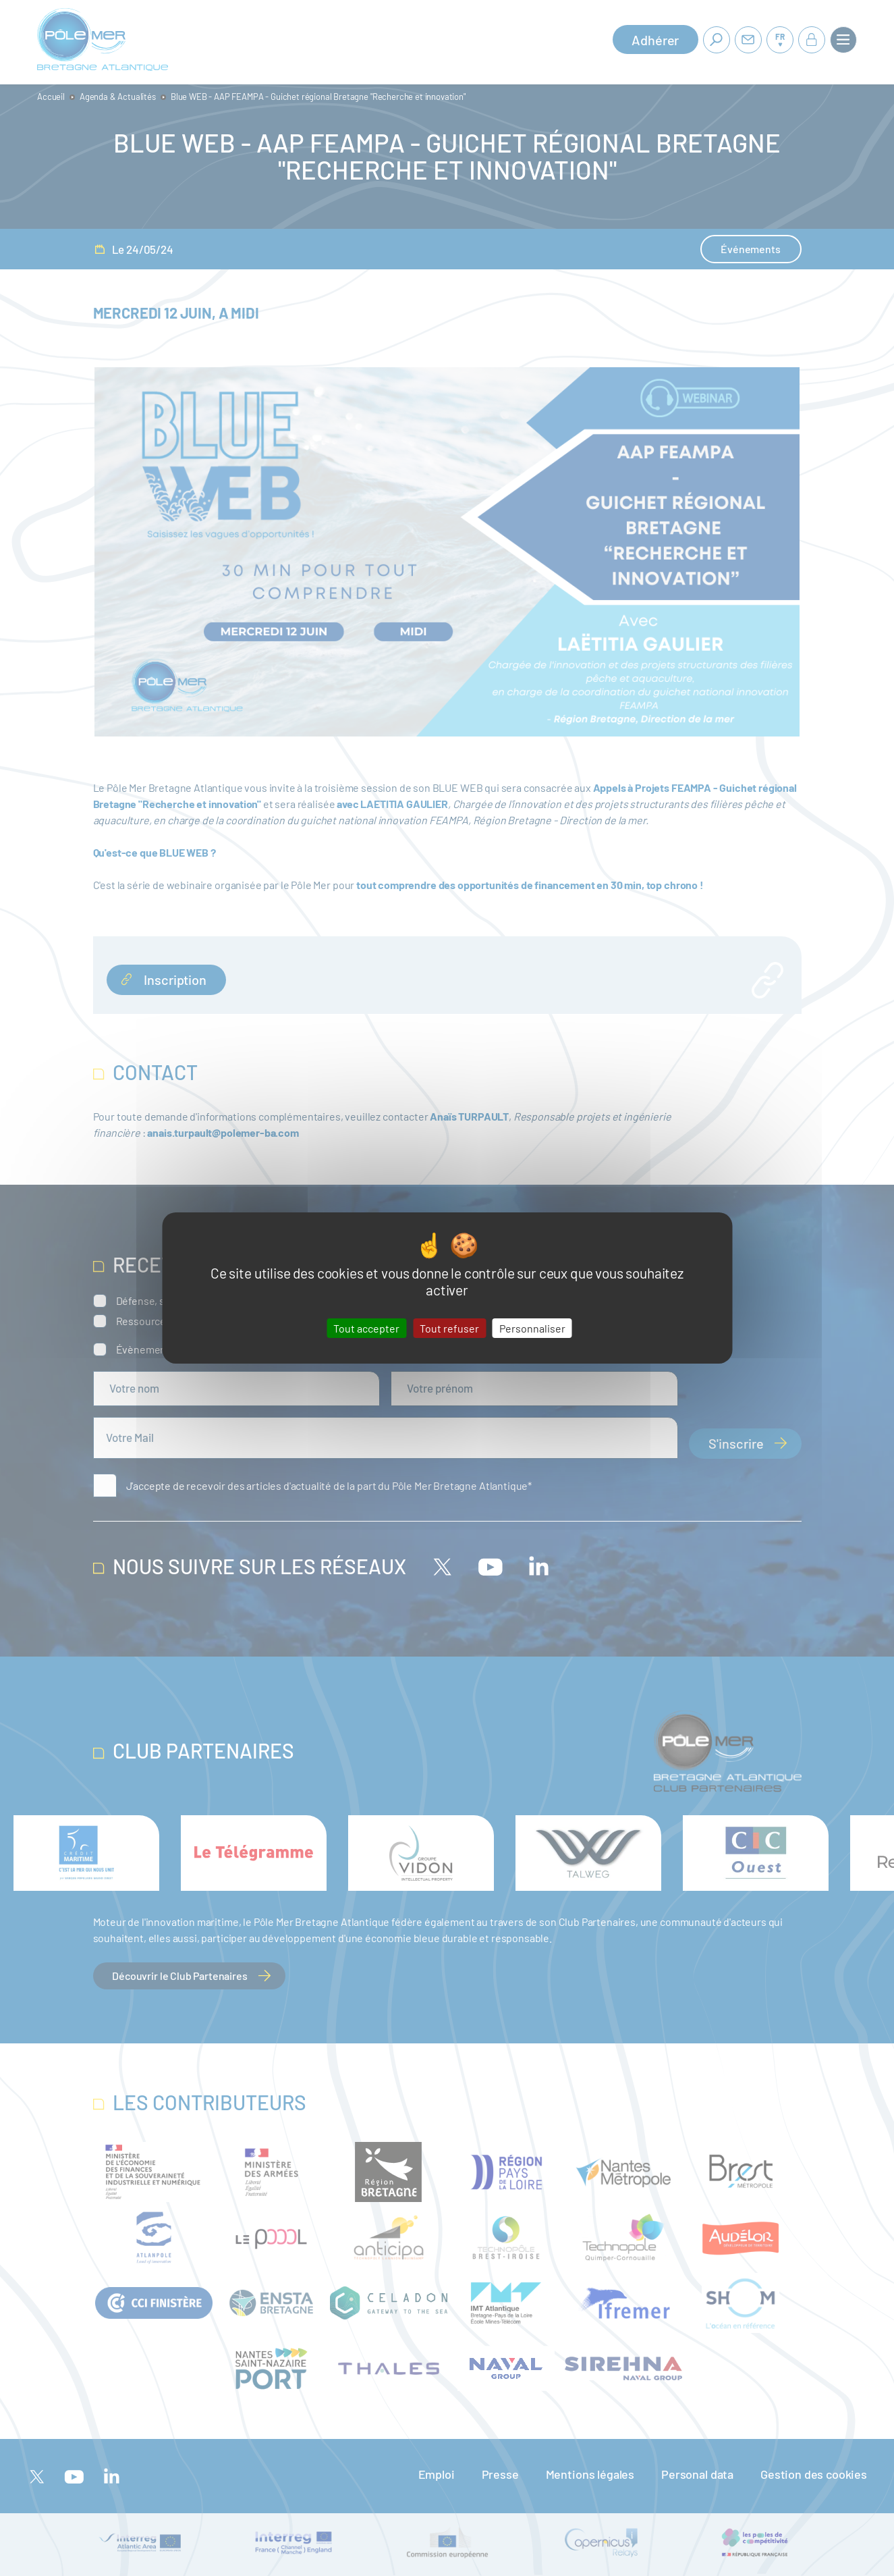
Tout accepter (366, 1328)
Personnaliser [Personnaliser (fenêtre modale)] (532, 1328)
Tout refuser (449, 1328)
